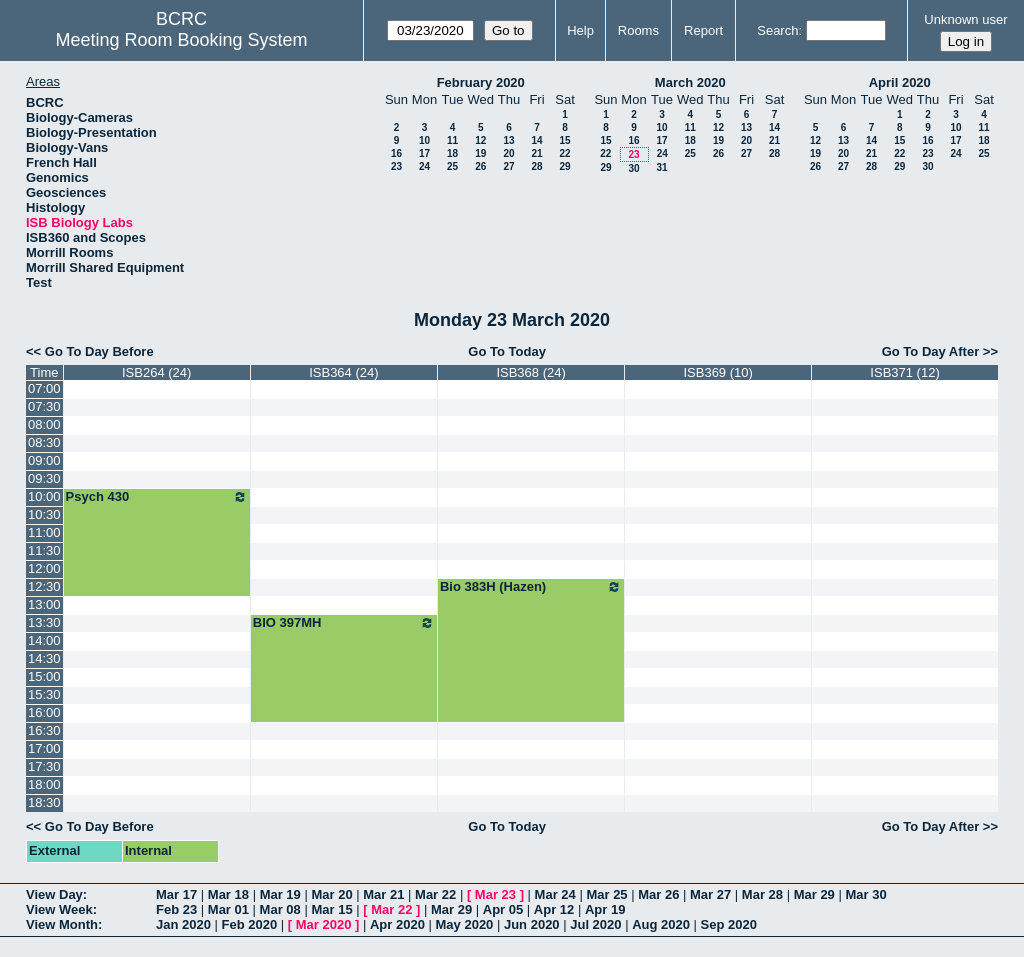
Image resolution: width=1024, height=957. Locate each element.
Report (703, 30)
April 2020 (900, 82)
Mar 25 (606, 894)
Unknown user (965, 19)
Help (580, 30)
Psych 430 (157, 497)
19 (480, 153)
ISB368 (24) (530, 372)
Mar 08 (280, 909)
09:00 (44, 460)
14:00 (44, 640)
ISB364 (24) (343, 372)
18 (452, 153)
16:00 (44, 712)
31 (661, 167)
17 (424, 153)
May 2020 (465, 924)
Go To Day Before (99, 351)
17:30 (44, 766)
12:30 (44, 586)
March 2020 (690, 82)
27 (508, 166)
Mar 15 (331, 909)
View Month (62, 924)
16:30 (44, 730)
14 (536, 140)
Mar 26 (658, 894)
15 (564, 140)
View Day (54, 894)
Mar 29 (814, 894)
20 (508, 153)
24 (424, 166)
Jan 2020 (183, 924)
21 (536, 153)
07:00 (44, 388)
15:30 (44, 694)
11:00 (44, 532)
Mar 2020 (324, 924)
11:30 (44, 550)
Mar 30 (865, 894)
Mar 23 (495, 894)
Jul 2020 (595, 924)
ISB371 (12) (904, 372)
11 (452, 140)
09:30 (44, 478)
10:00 (44, 496)
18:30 (44, 802)
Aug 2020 (661, 924)
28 (536, 166)
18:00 (44, 784)
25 (452, 166)
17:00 (44, 748)
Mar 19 (280, 894)
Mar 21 (383, 894)
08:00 (44, 424)
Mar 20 (331, 894)
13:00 (44, 604)
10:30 (44, 514)
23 (396, 166)
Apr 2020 (397, 924)
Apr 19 (605, 909)
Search (777, 30)
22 (564, 153)
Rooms (638, 30)
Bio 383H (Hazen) (531, 587)
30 (633, 168)
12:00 (44, 568)
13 (508, 140)
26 (480, 166)
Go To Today (507, 351)
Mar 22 (435, 894)
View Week (59, 909)
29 (564, 166)
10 (424, 140)
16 (396, 153)
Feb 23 (176, 909)
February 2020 (481, 82)
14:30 (44, 658)
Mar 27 (710, 894)
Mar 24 (555, 894)
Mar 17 (176, 894)
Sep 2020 (729, 924)
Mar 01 (228, 909)
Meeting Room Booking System (181, 40)
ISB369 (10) (717, 372)
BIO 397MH (344, 623)
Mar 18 (228, 894)
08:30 (44, 442)
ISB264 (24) (156, 372)
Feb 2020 (250, 924)
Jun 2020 (532, 924)
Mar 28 (762, 894)
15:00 (44, 676)
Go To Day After (931, 351)
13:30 (44, 622)
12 (480, 140)
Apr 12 (554, 909)
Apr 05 (503, 909)
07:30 (44, 406)
